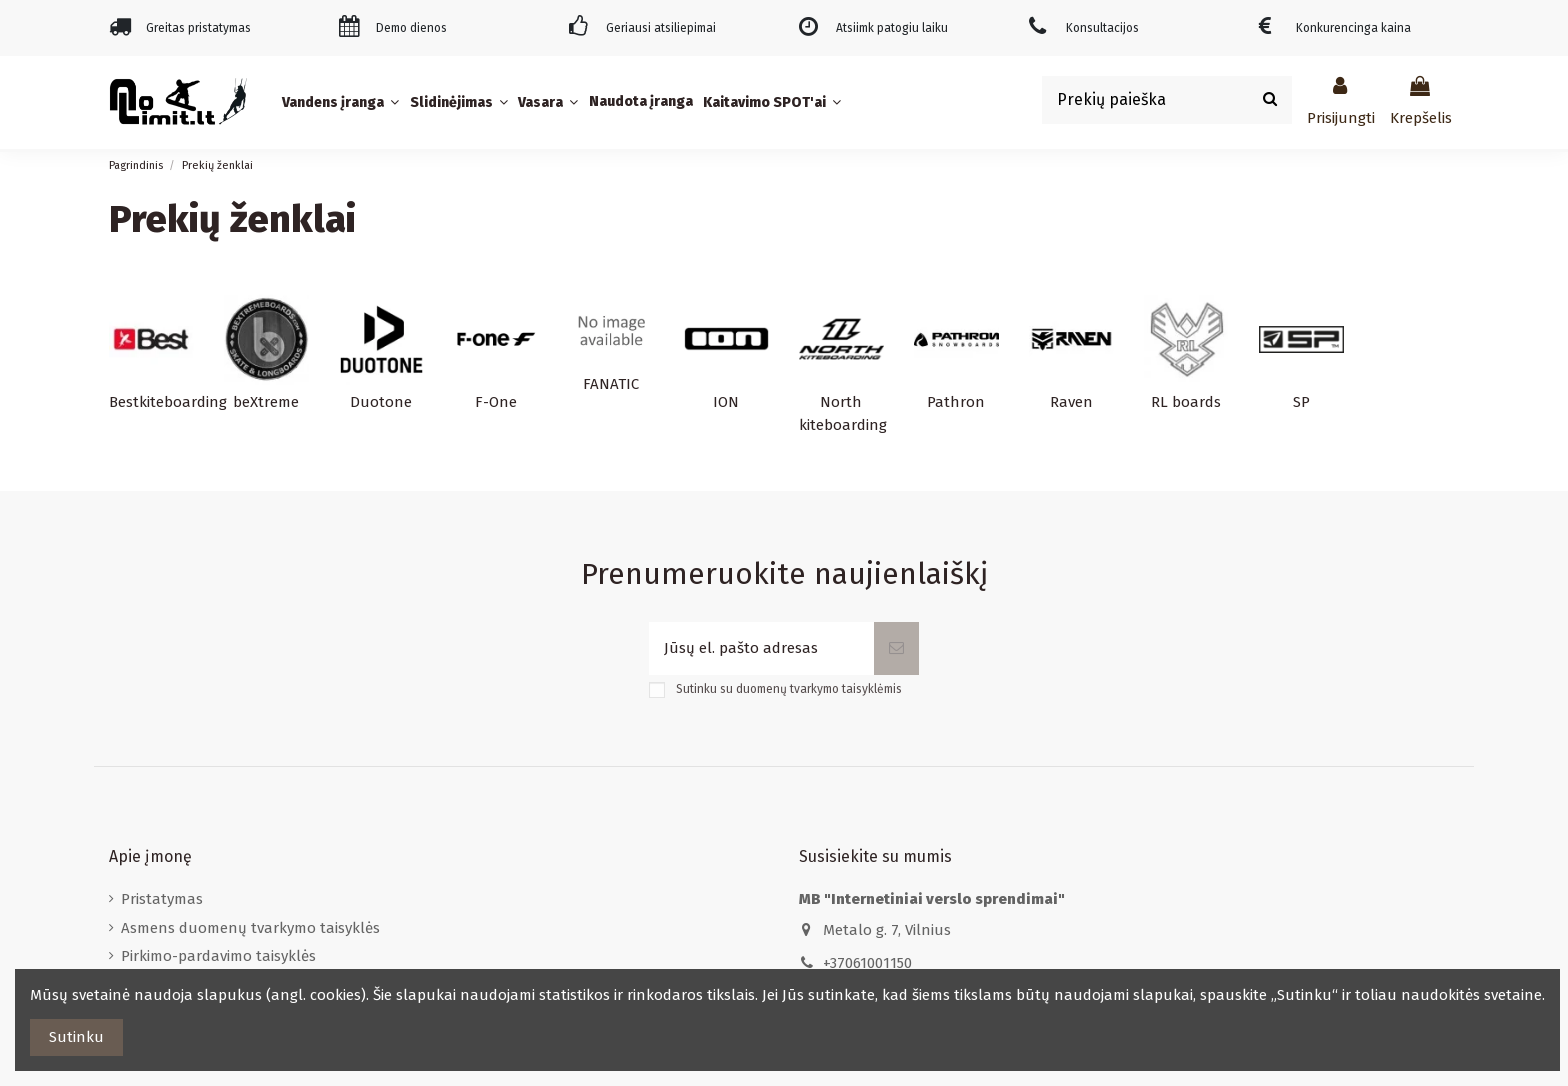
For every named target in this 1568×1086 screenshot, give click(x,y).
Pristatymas (162, 899)
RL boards (1186, 402)
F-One (496, 402)
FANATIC (611, 384)
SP (1301, 402)
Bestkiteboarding (168, 402)
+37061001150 (867, 963)
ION (726, 402)
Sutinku (76, 1037)
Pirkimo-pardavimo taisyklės (218, 956)
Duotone (381, 402)
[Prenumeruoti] (896, 648)
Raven (1071, 402)
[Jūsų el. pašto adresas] (761, 648)
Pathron (956, 402)
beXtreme (266, 402)
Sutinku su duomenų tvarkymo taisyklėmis (789, 689)
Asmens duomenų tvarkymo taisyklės (250, 928)
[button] (343, 102)
